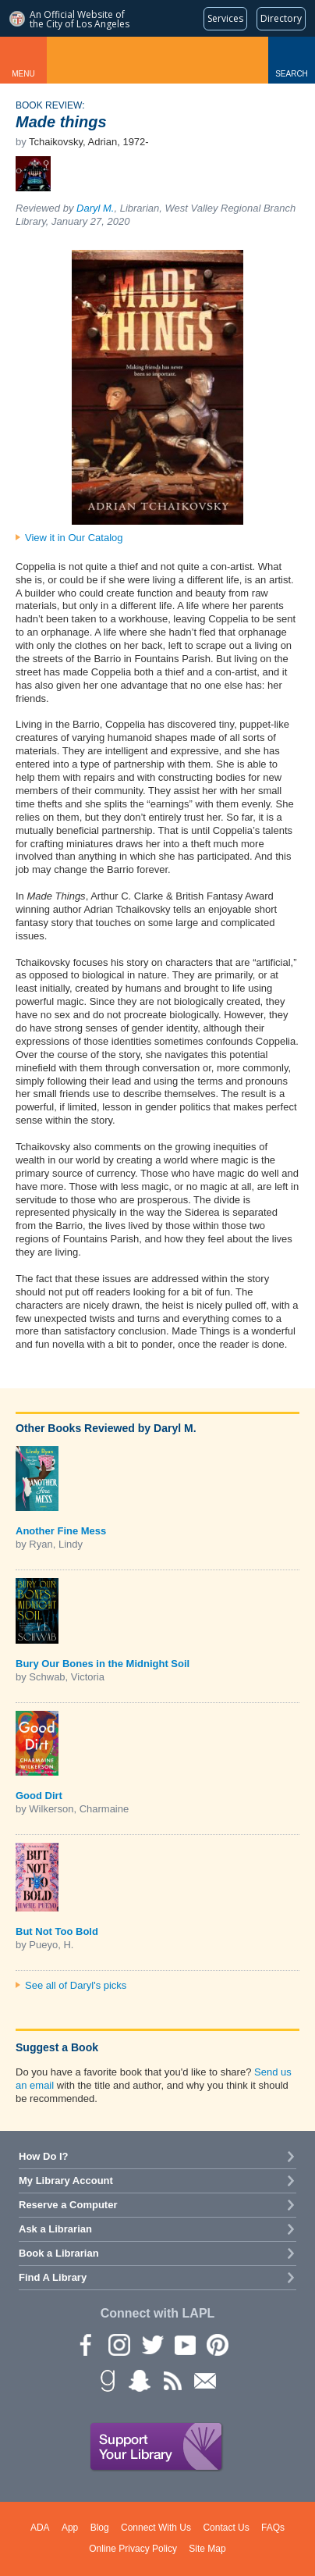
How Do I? (44, 2156)
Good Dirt (39, 1795)
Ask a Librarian (55, 2229)
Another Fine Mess (61, 1531)
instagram (118, 2344)
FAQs (273, 2527)
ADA (40, 2527)
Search (291, 73)
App (70, 2527)
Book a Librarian (59, 2253)
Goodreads (106, 2380)
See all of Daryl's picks (75, 1985)
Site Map (207, 2548)
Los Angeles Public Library (157, 60)
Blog (99, 2527)
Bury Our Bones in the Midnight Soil (102, 1663)
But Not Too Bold (57, 1931)
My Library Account (66, 2180)
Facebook (85, 2344)
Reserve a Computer (68, 2205)
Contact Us (226, 2527)
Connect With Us (156, 2527)
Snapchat (138, 2380)
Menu (23, 73)
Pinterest (216, 2344)
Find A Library (53, 2277)
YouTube (184, 2344)
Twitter (151, 2344)
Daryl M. (95, 208)
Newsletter (204, 2380)
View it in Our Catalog (74, 537)
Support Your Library (157, 2447)
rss (171, 2380)
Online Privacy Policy (133, 2548)
